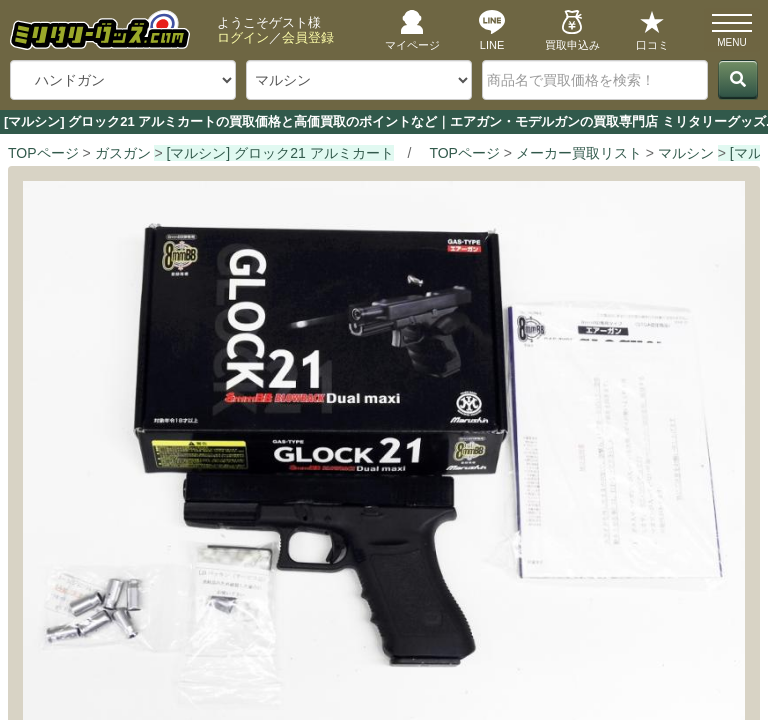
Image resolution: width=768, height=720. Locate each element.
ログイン (243, 37)
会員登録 (308, 37)
